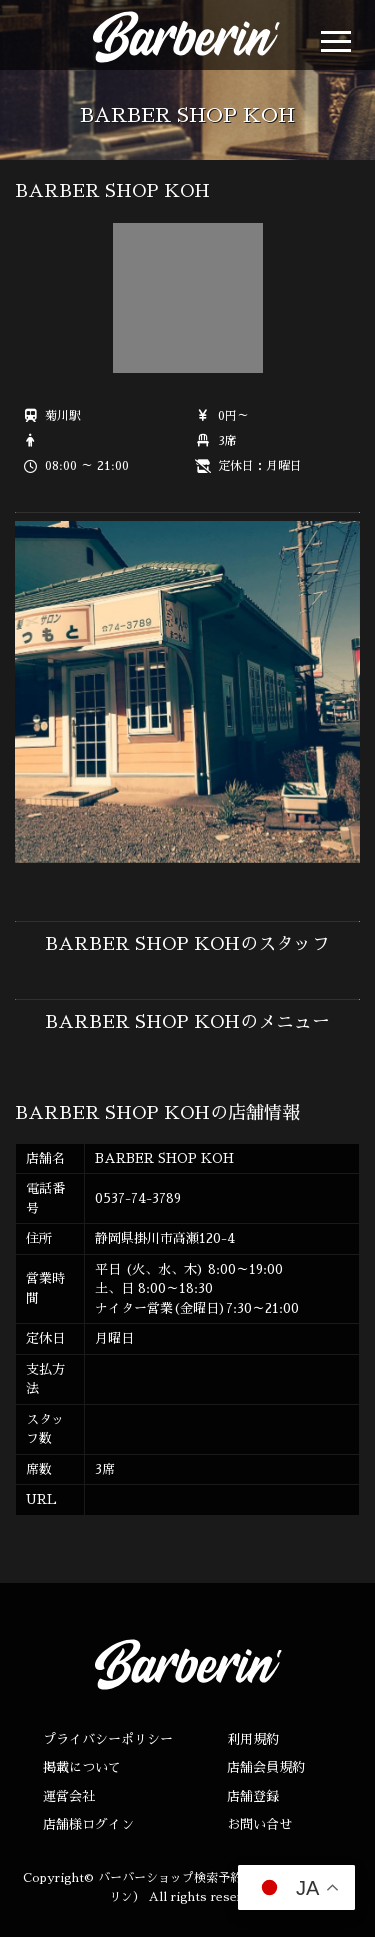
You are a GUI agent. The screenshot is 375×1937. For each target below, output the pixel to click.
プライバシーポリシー (108, 1739)
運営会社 (69, 1796)
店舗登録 (253, 1796)
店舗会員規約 (266, 1767)
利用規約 (253, 1739)
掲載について (82, 1767)
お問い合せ (259, 1824)
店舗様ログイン (88, 1824)
